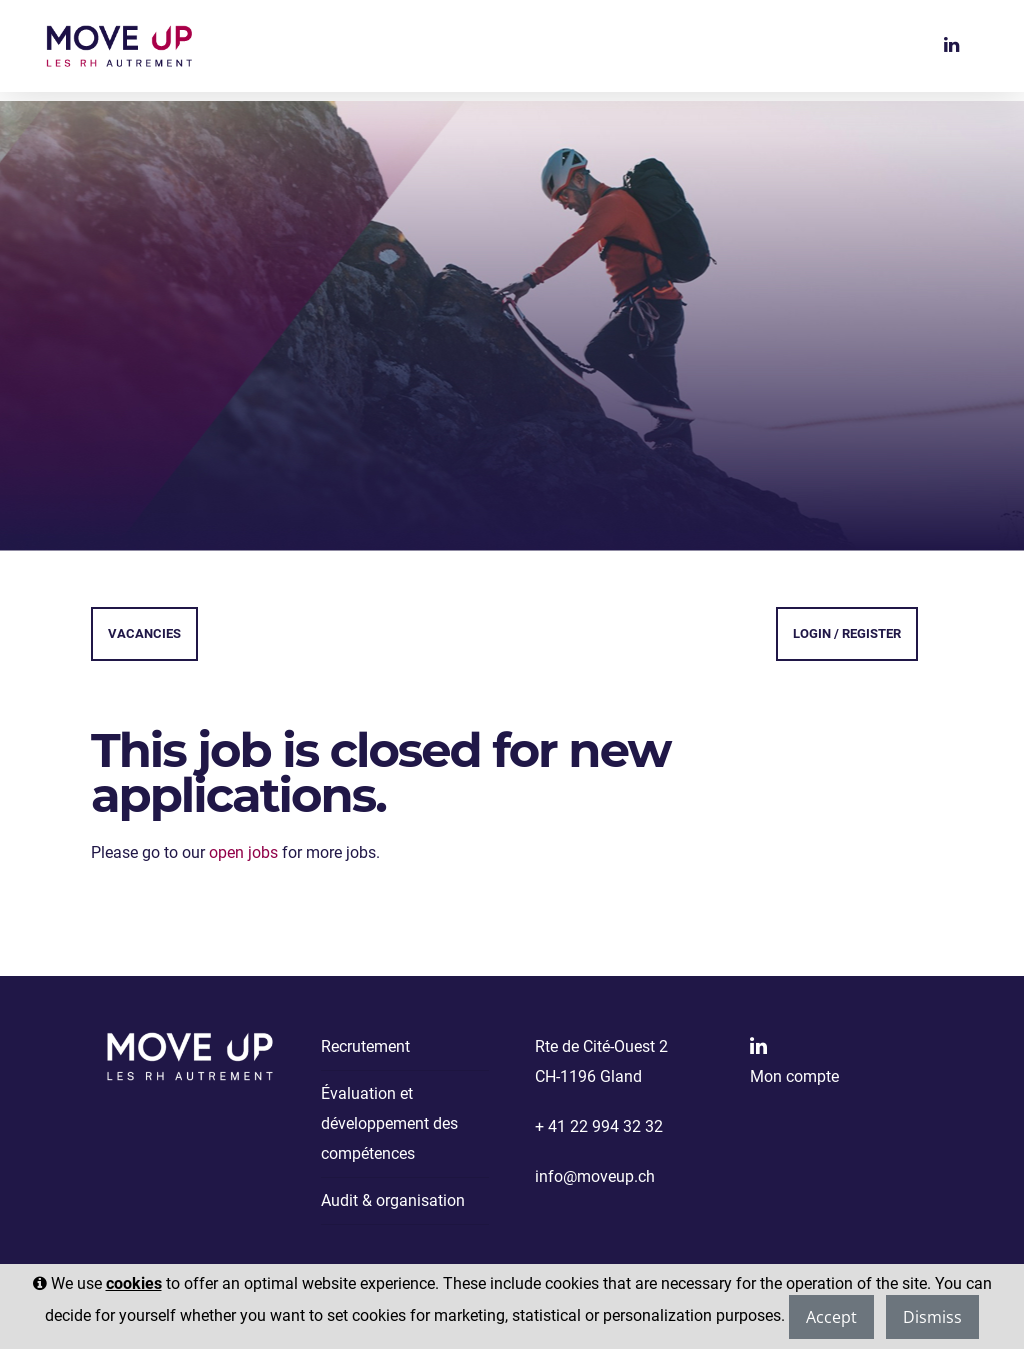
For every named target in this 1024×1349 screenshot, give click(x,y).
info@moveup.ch (595, 1176)
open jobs (243, 852)
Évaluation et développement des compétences (389, 1123)
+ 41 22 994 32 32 (599, 1126)
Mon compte (794, 1076)
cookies (134, 1283)
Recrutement (365, 1046)
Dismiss (932, 1317)
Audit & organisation (393, 1200)
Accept (831, 1317)
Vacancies (144, 633)
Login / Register (847, 633)
